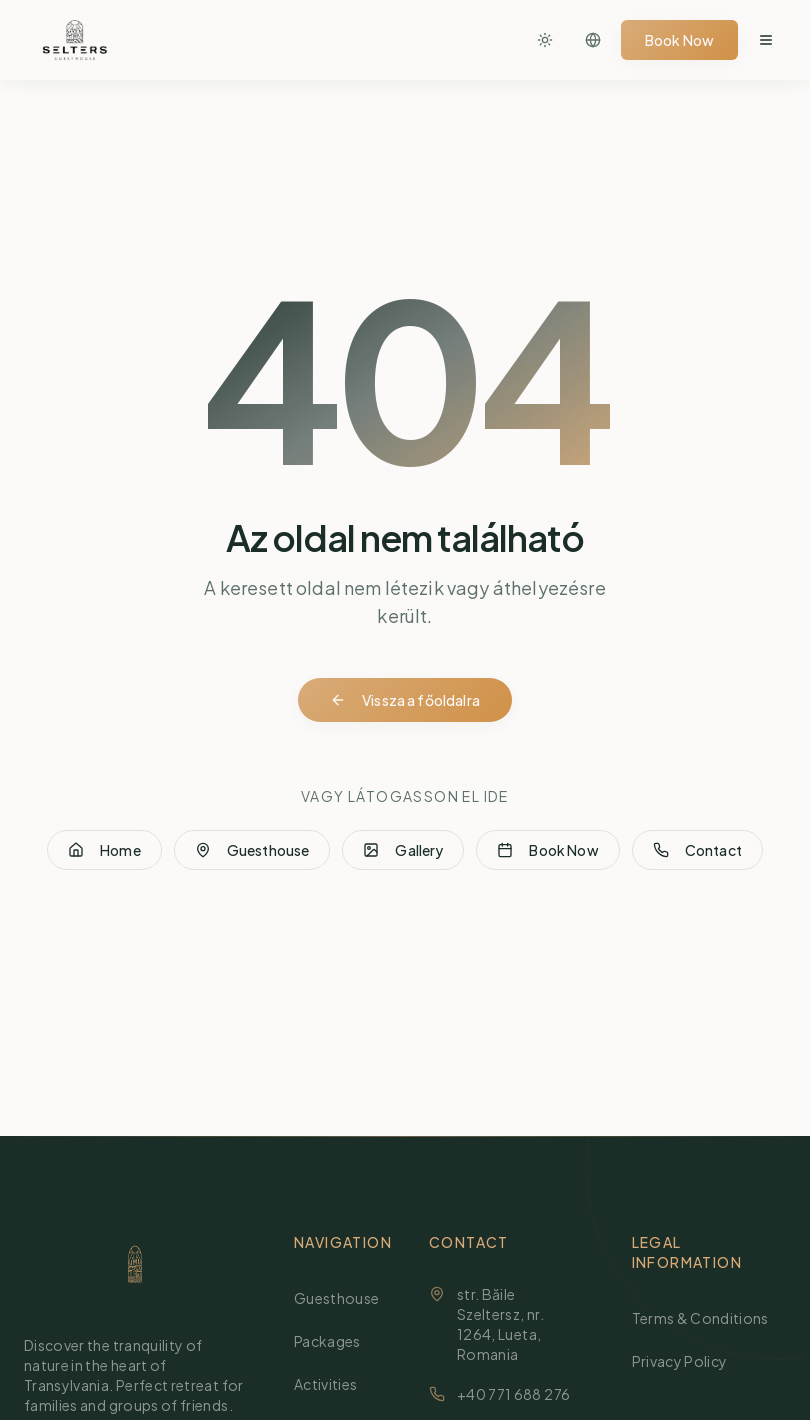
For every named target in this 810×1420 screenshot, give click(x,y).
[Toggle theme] (545, 40)
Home (104, 850)
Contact (697, 850)
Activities (334, 1383)
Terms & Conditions (708, 1317)
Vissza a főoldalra (405, 700)
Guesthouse (252, 850)
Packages (335, 1340)
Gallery (403, 850)
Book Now (679, 40)
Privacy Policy (688, 1360)
